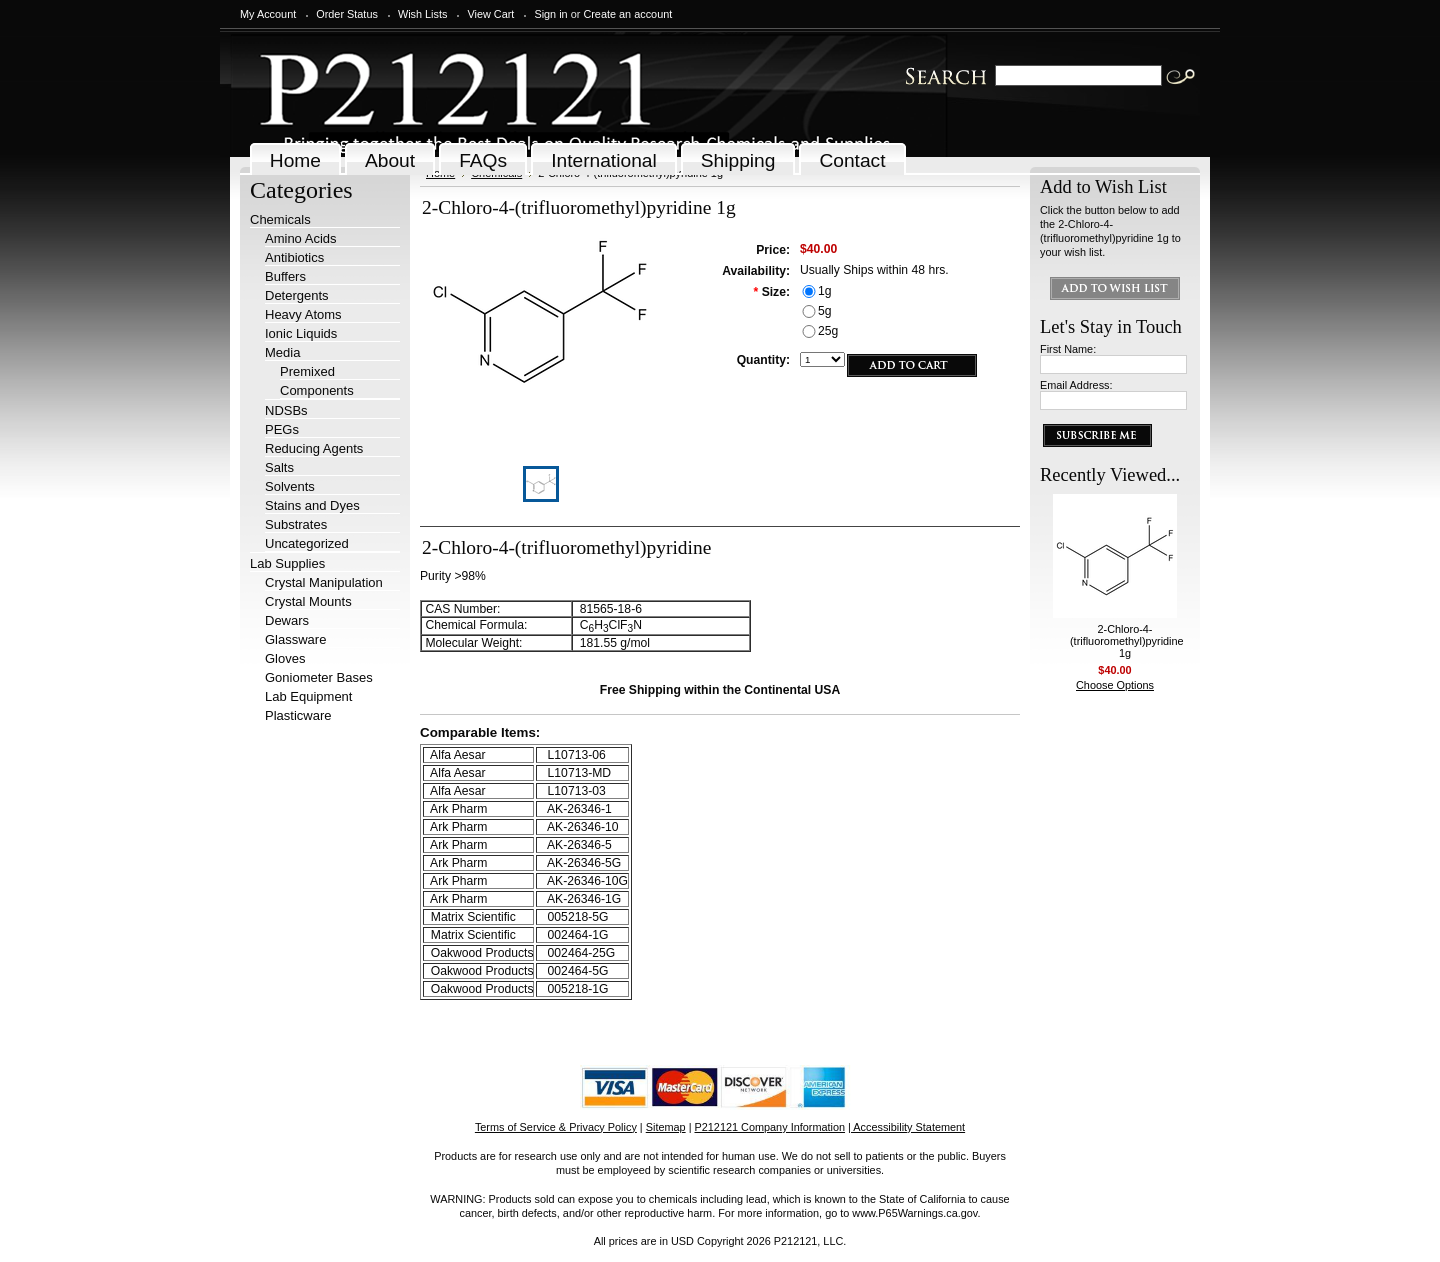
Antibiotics (294, 257)
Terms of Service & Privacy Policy (556, 1127)
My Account (268, 14)
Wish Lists (423, 14)
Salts (279, 467)
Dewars (287, 620)
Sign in (550, 14)
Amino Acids (301, 238)
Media (282, 352)
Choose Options (1115, 685)
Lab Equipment (308, 696)
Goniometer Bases (319, 677)
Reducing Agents (314, 448)
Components (317, 390)
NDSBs (286, 410)
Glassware (295, 639)
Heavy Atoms (303, 314)
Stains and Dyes (312, 505)
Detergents (297, 295)
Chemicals (280, 219)
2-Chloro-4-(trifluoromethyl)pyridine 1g (1127, 641)
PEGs (282, 429)
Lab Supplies (287, 563)
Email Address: (1076, 385)
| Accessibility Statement (906, 1127)
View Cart (490, 14)
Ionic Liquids (301, 333)
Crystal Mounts (308, 601)
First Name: (1068, 349)
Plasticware (298, 715)
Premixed (307, 371)
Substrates (296, 524)
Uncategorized (307, 543)
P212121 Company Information (770, 1127)
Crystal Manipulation (324, 582)
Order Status (347, 14)
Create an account (627, 14)
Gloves (285, 658)
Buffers (285, 276)
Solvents (290, 486)
